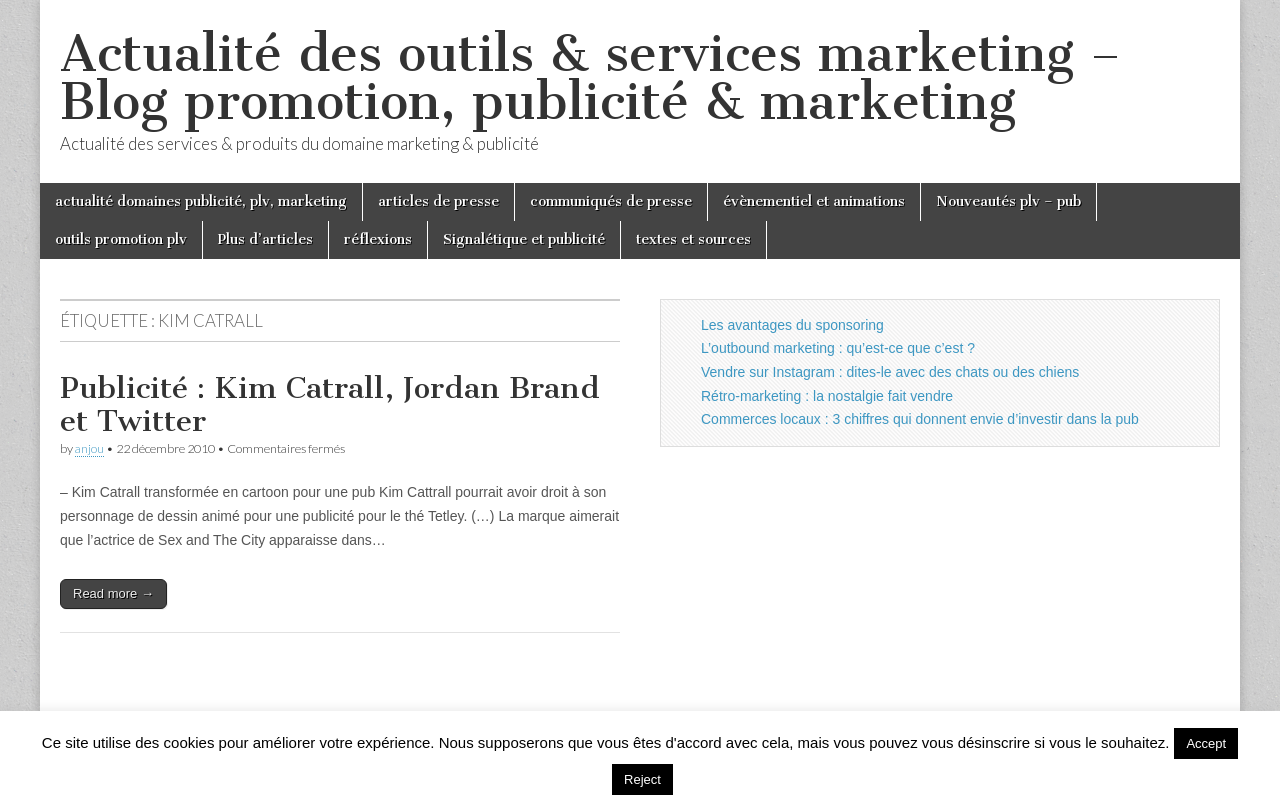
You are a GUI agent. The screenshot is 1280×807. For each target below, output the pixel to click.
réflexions (378, 239)
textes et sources (693, 239)
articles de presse (438, 201)
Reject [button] (642, 779)
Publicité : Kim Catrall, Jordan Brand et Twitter (330, 405)
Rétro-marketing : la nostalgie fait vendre (827, 396)
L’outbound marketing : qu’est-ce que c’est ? (838, 348)
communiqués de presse (611, 201)
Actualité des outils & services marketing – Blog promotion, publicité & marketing (590, 77)
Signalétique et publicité (524, 239)
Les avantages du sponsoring (792, 325)
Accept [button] (1206, 743)
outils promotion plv (121, 239)
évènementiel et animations (814, 201)
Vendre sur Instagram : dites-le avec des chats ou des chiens (890, 372)
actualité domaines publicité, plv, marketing (201, 201)
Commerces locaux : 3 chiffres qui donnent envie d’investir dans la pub (920, 419)
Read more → (113, 593)
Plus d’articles (265, 239)
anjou (89, 448)
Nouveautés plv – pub (1008, 201)
